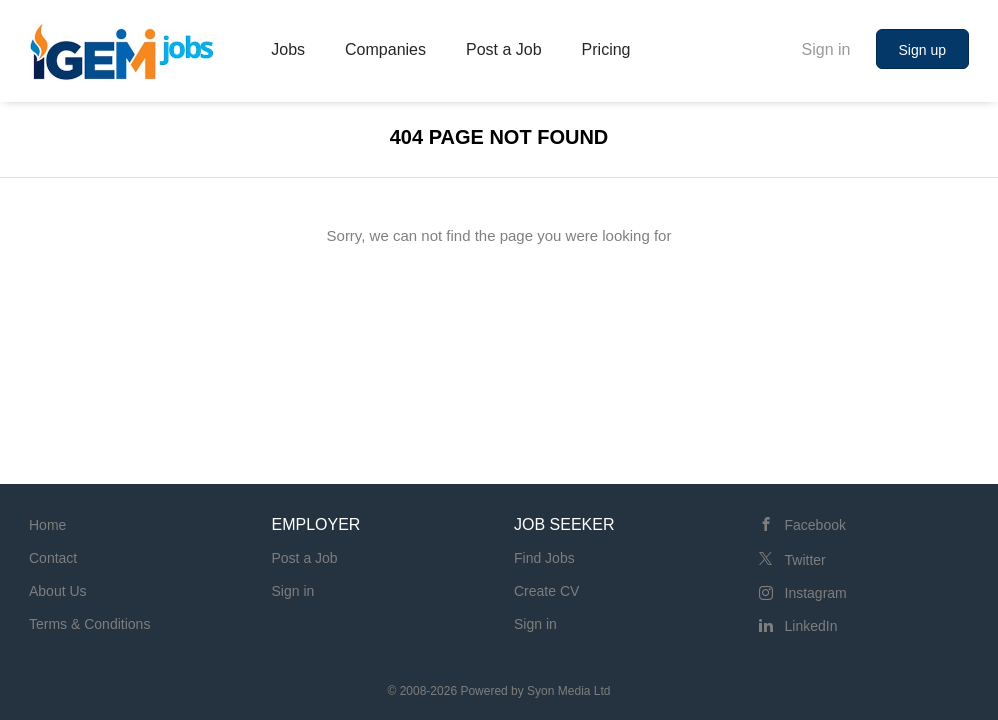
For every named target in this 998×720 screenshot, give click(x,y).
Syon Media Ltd (568, 691)
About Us (58, 591)
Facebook (815, 525)
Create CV (546, 591)
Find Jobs (544, 558)
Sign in (826, 49)
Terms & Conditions (89, 624)
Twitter (805, 560)
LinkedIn (811, 626)
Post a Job (305, 558)
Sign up (922, 50)
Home (47, 525)
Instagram (816, 593)
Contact (53, 558)
